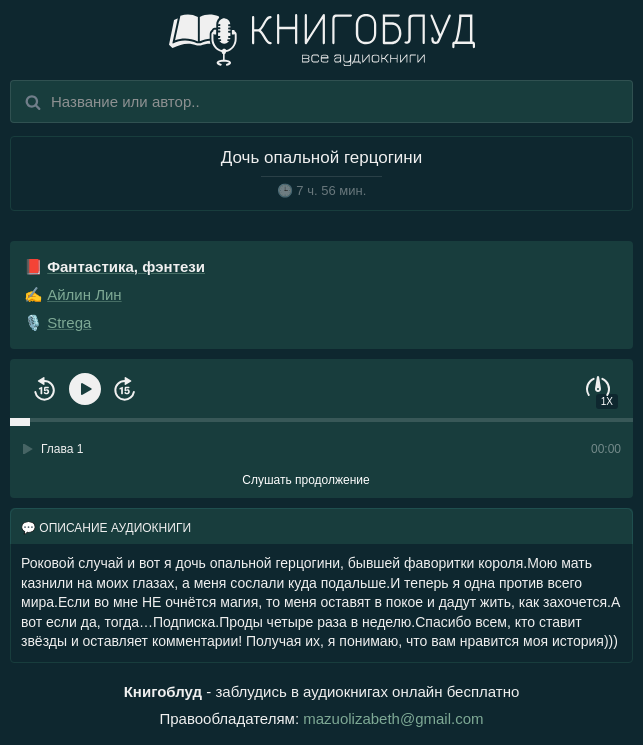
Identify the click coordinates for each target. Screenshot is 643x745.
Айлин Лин (84, 294)
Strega (69, 322)
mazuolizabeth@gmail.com (393, 718)
